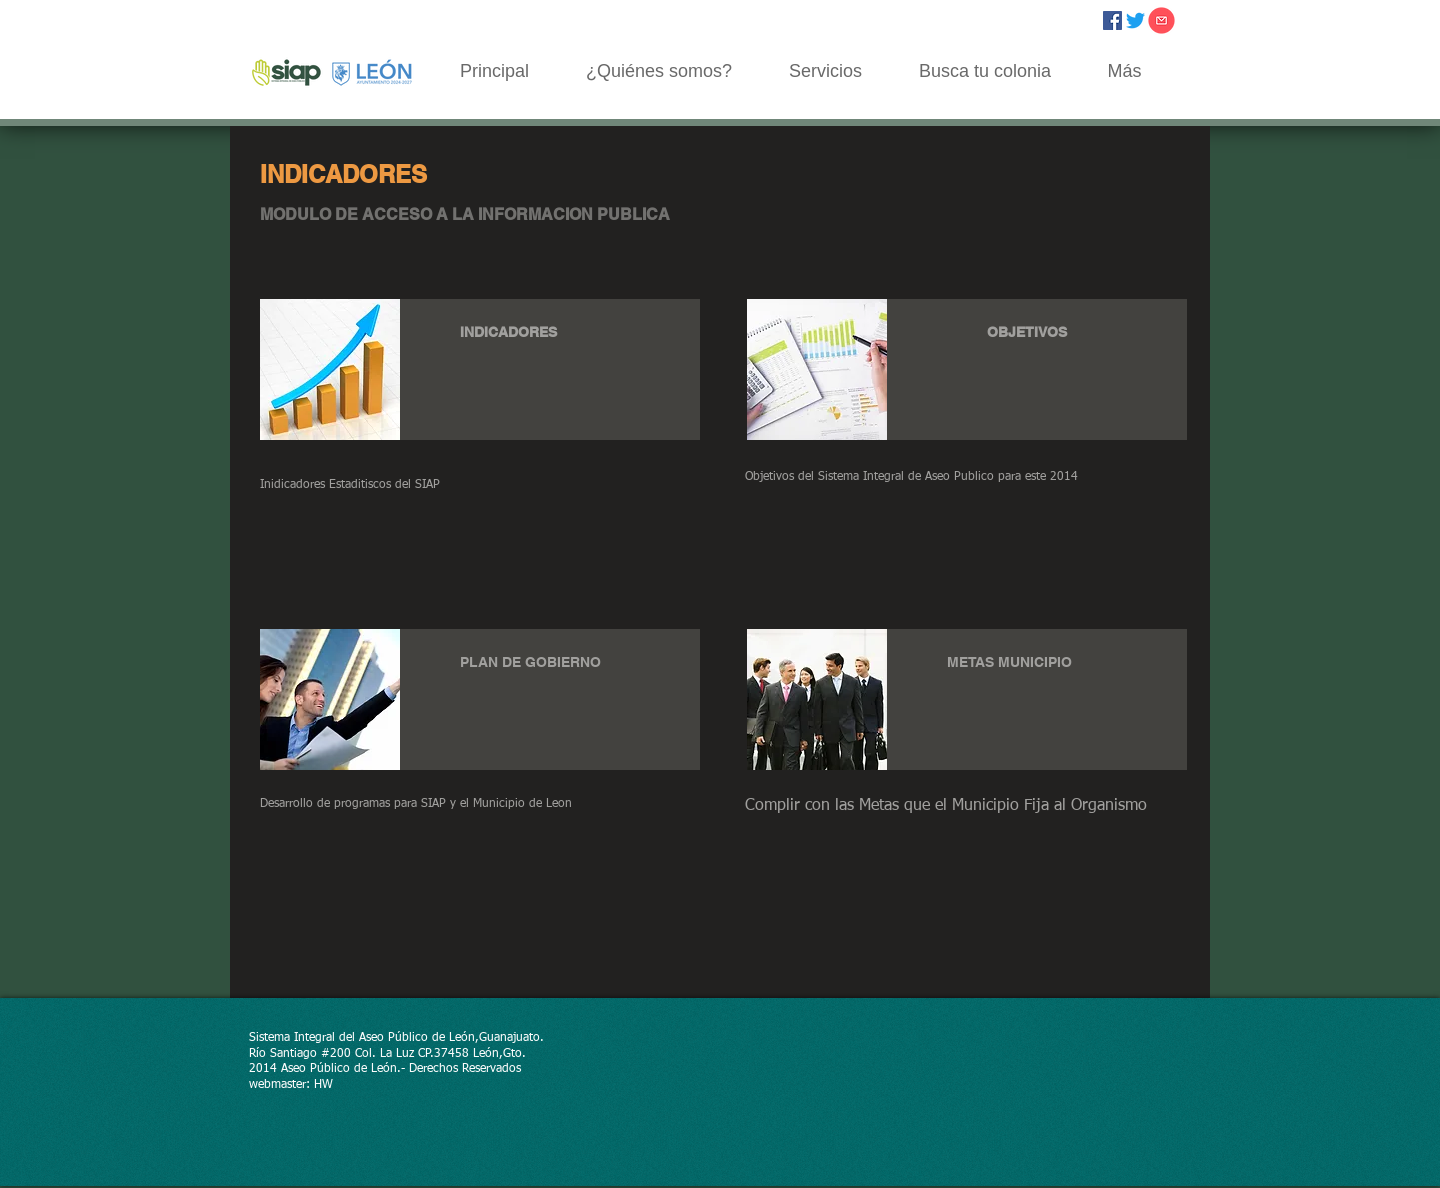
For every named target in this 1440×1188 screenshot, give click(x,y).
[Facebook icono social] (1112, 20)
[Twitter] (1135, 20)
